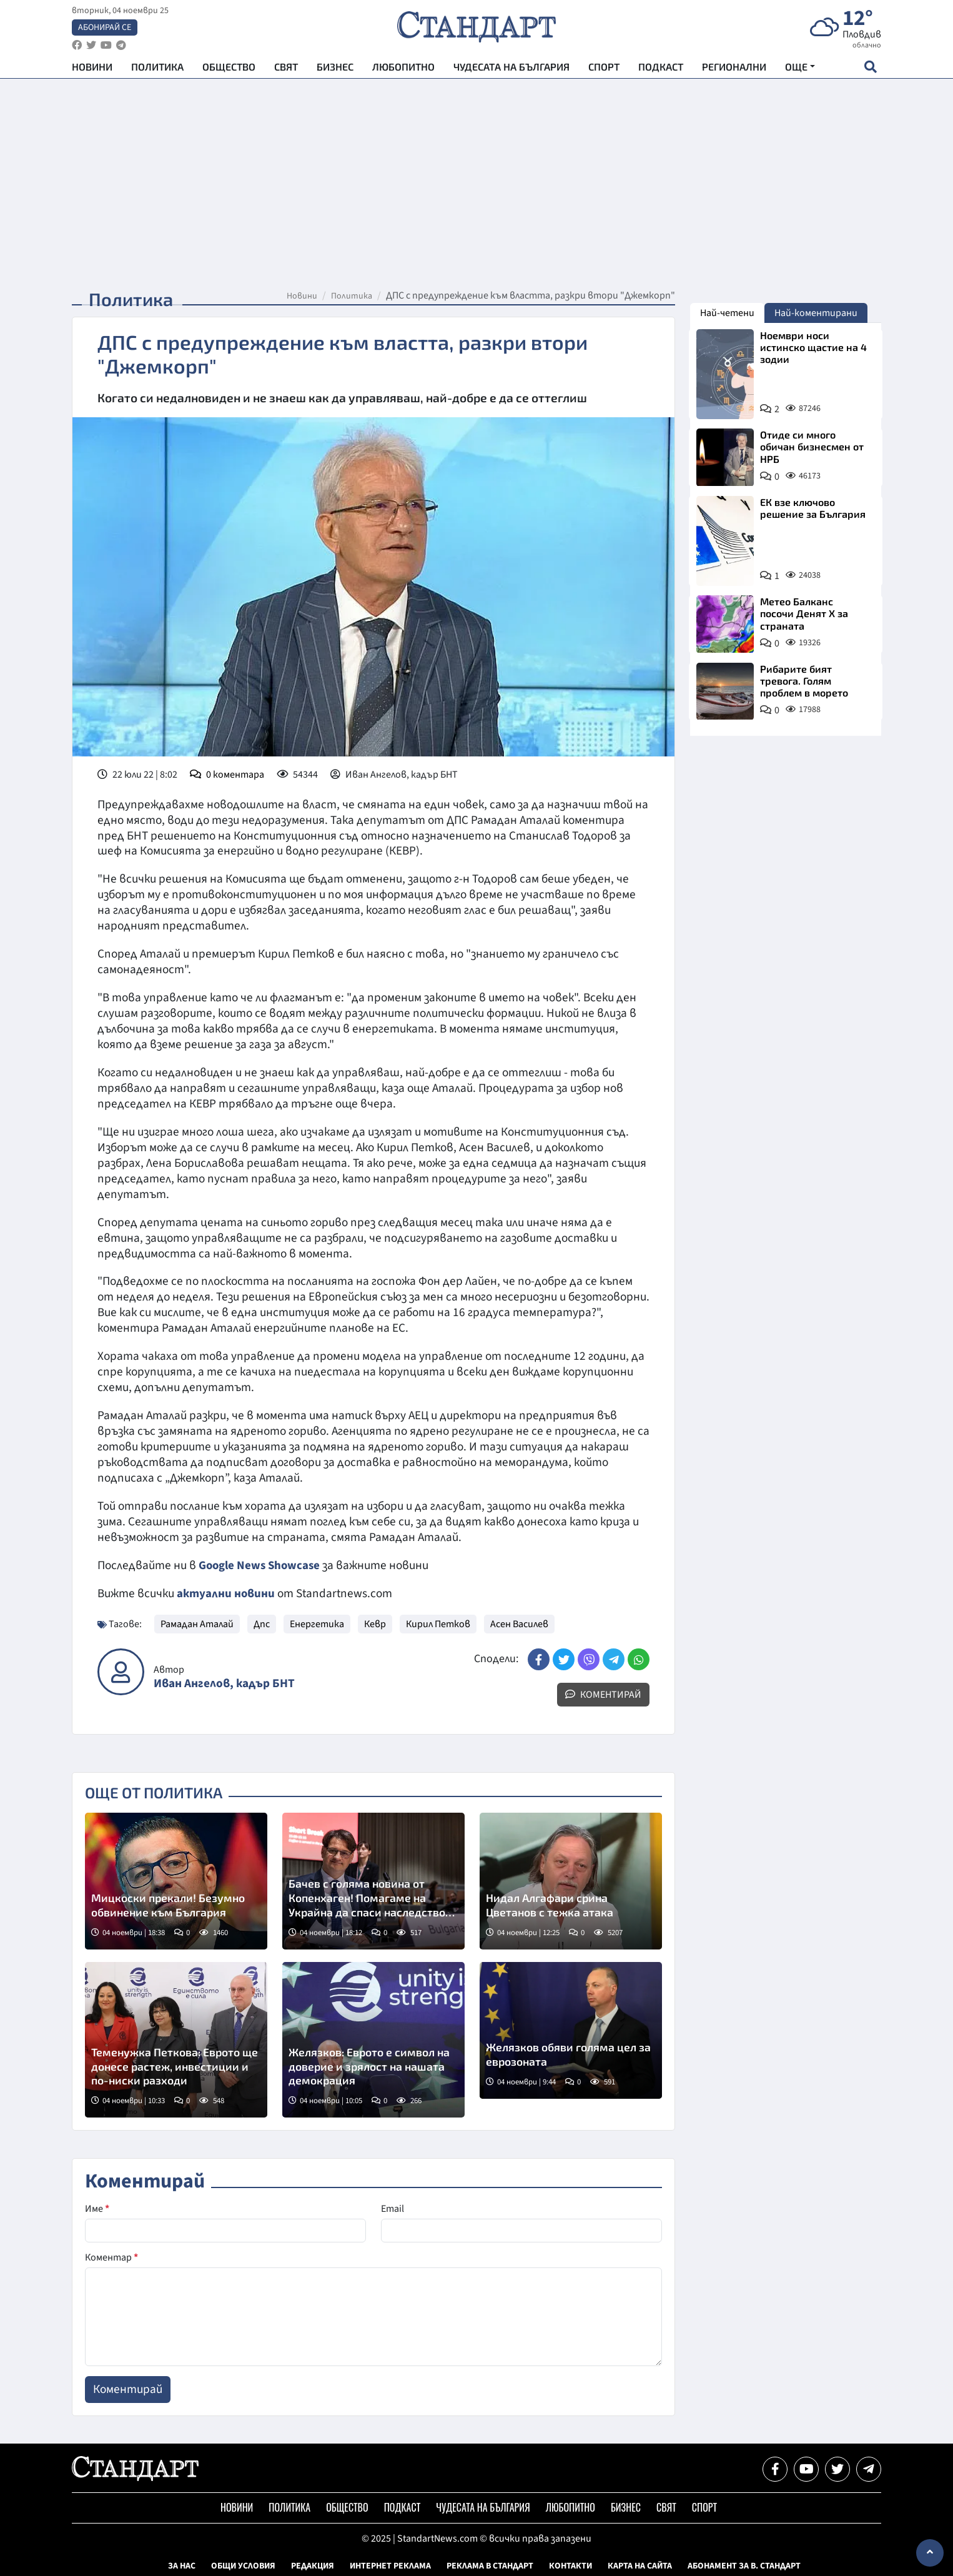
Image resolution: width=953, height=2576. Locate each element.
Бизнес (335, 69)
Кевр (375, 1623)
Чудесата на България (511, 69)
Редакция (312, 2565)
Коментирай (603, 1694)
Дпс (262, 1623)
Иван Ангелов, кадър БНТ (224, 1683)
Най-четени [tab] (727, 313)
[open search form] (870, 69)
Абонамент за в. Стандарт (744, 2565)
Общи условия (243, 2565)
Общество (228, 69)
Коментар (111, 2257)
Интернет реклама (390, 2565)
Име (97, 2208)
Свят (286, 69)
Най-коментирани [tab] (815, 313)
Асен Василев (519, 1623)
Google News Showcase (261, 1565)
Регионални (734, 69)
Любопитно (403, 69)
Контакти (570, 2565)
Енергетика (317, 1623)
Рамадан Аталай (197, 1623)
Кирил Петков (438, 1623)
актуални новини (226, 1593)
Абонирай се (104, 28)
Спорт (604, 69)
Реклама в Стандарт (490, 2565)
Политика (157, 69)
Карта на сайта (640, 2565)
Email (392, 2208)
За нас (181, 2565)
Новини (92, 69)
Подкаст (660, 69)
